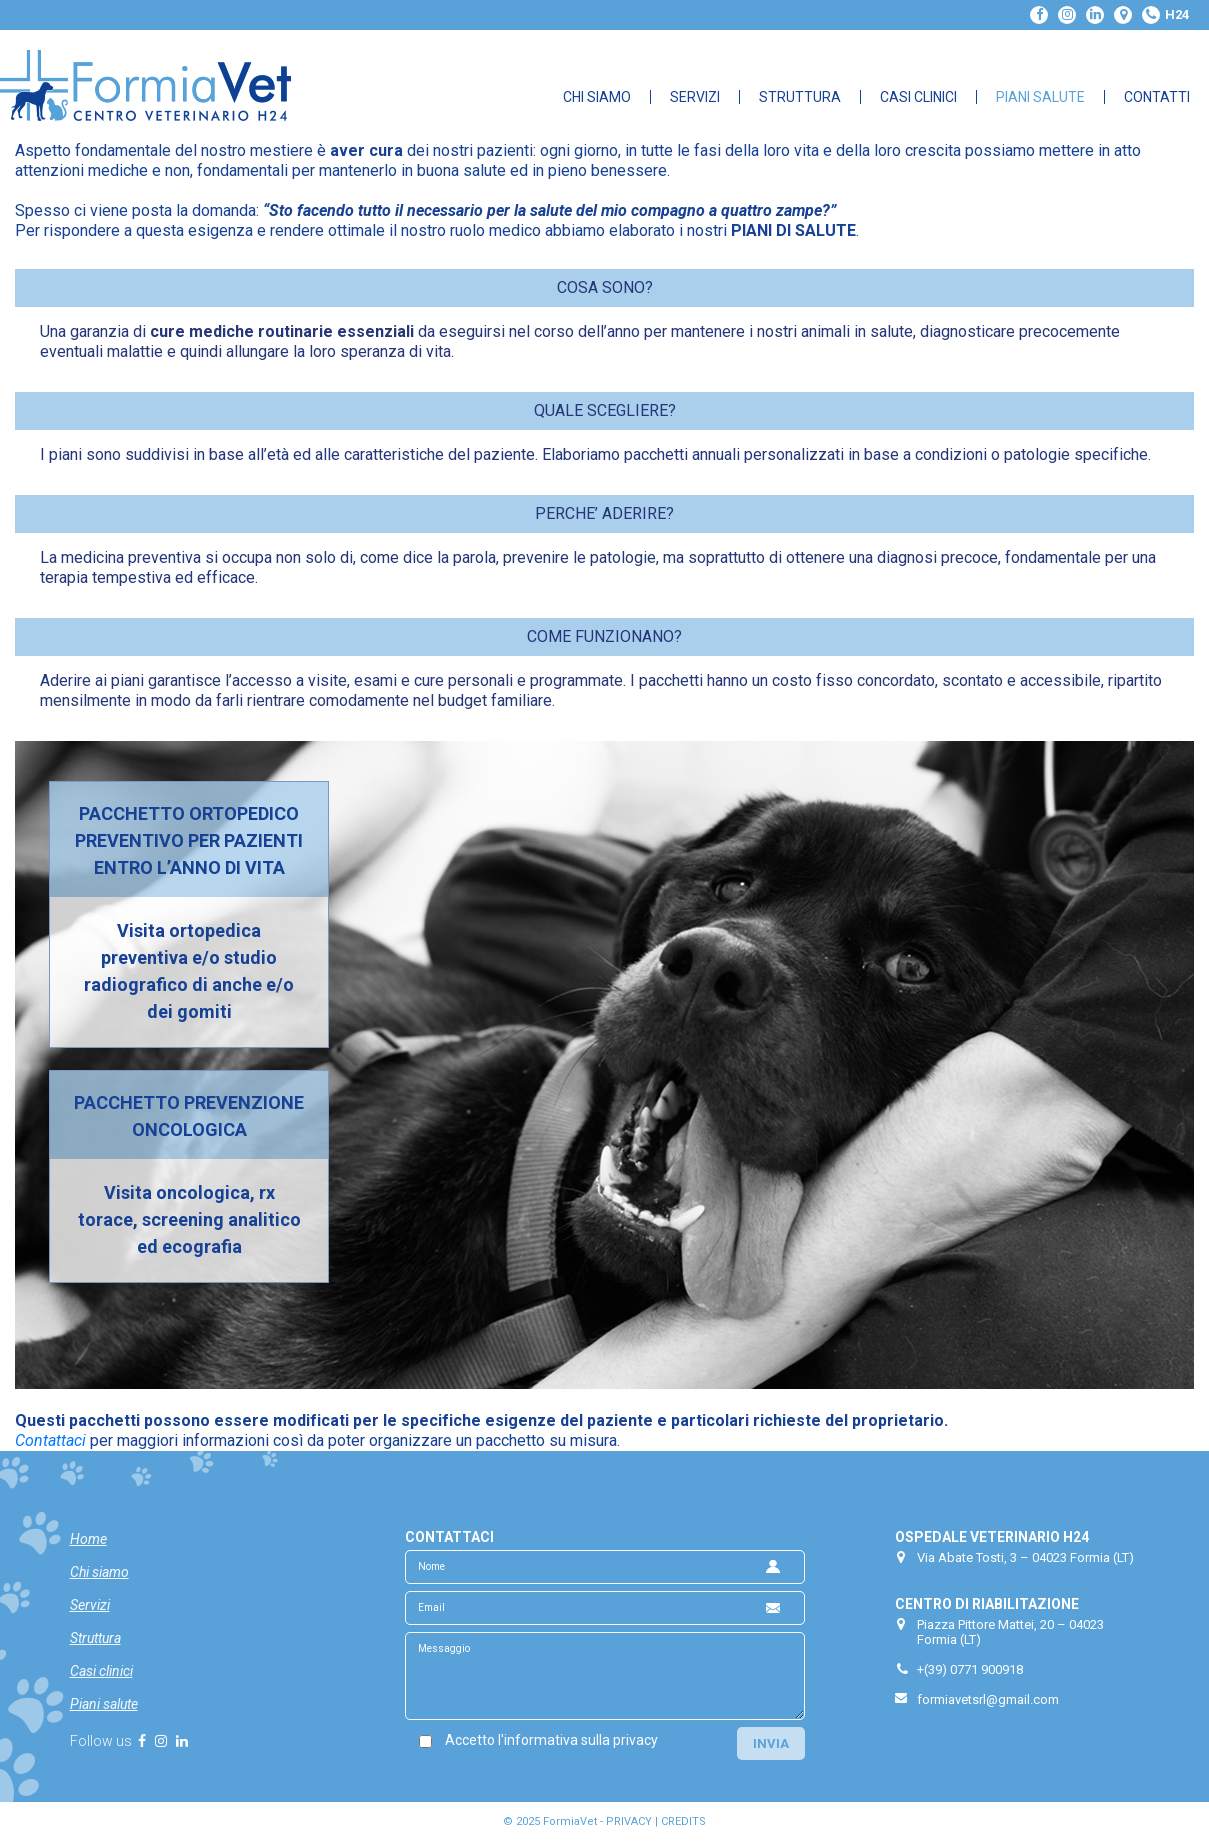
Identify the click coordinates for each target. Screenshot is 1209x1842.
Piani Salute (1040, 97)
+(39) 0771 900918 (970, 1669)
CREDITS (683, 1821)
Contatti (1157, 97)
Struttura (800, 97)
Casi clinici (101, 1671)
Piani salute (104, 1704)
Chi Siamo (597, 97)
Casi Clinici (918, 97)
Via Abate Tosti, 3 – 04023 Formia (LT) (1025, 1557)
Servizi (695, 97)
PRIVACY (629, 1821)
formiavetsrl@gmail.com (988, 1699)
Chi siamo (99, 1572)
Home (88, 1539)
